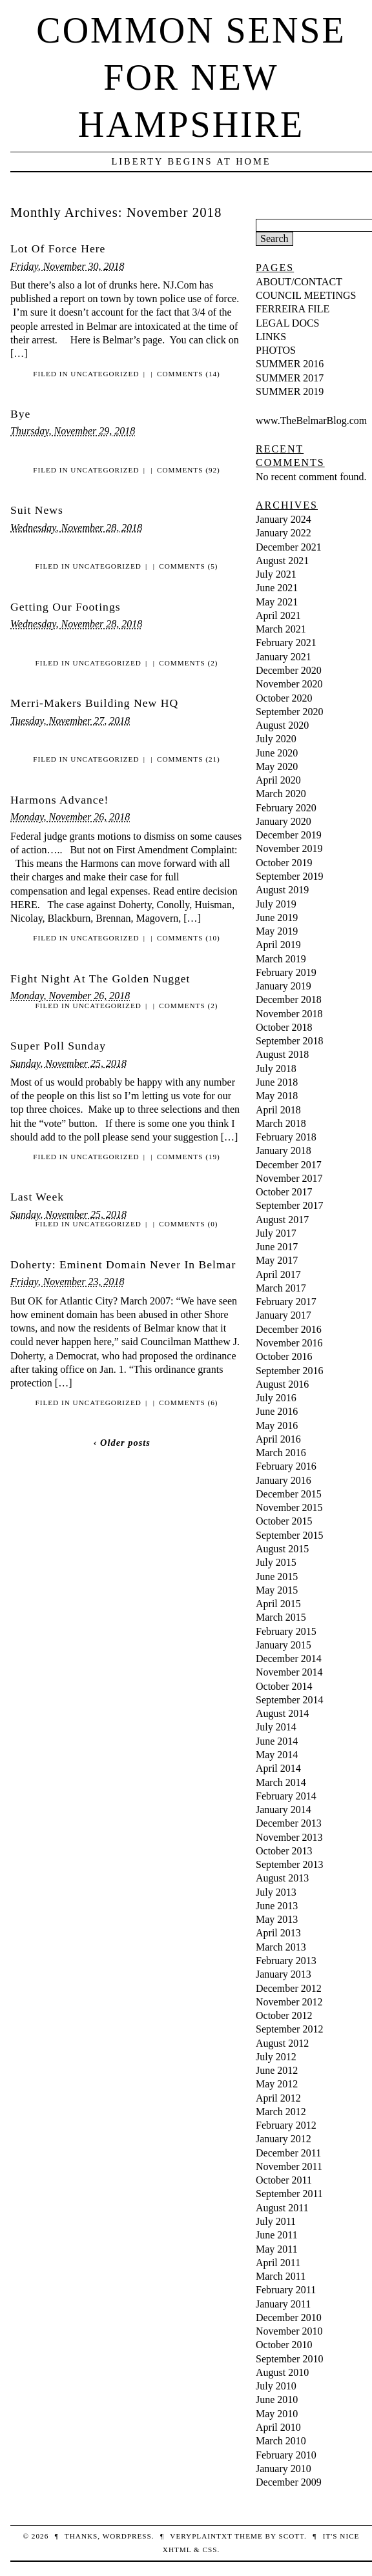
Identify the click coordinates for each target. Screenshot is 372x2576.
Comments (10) (188, 938)
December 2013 (289, 1823)
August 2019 (282, 889)
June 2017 (277, 1246)
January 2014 (283, 1809)
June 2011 (277, 2234)
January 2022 (283, 532)
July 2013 (276, 1892)
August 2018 (282, 1054)
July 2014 (276, 1726)
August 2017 (282, 1219)
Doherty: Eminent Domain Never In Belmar (123, 1264)
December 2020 (289, 670)
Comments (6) (188, 1402)
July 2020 (276, 738)
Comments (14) (188, 374)
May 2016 (277, 1425)
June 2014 (277, 1741)
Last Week (37, 1196)
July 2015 (276, 1562)
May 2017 (277, 1260)
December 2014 (289, 1658)
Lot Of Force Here (57, 248)
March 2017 (281, 1288)
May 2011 (277, 2249)
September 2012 (289, 2028)
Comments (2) (188, 663)
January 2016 (283, 1480)
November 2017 (289, 1178)
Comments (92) (188, 470)
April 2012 (278, 2098)
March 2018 (281, 1123)
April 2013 (278, 1932)
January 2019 (283, 985)
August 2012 (282, 2043)
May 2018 (277, 1095)
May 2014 (277, 1754)
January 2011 (283, 2303)
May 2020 (277, 766)
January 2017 (283, 1315)
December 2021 (289, 547)
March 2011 (280, 2276)
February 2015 (286, 1631)
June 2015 (277, 1576)
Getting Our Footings (65, 606)
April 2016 (278, 1439)
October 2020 (284, 698)
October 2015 (284, 1521)
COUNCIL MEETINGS (306, 295)
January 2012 (283, 2138)
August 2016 (282, 1384)
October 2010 (284, 2344)
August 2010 (282, 2372)
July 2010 (276, 2385)
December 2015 (289, 1493)
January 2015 (283, 1644)
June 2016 (277, 1411)
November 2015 (289, 1507)
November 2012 (289, 2001)
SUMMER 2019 (290, 391)
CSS (209, 2549)
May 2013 (277, 1919)
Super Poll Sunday (58, 1045)
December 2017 (289, 1164)
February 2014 (286, 1795)
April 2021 (278, 615)
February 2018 (286, 1136)
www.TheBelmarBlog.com (311, 420)
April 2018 (278, 1109)
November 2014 (289, 1672)
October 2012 (284, 2015)
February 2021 (286, 642)
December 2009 (289, 2482)
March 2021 (281, 629)
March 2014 (281, 1782)
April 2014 (278, 1768)
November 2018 (289, 1013)
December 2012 (289, 1988)
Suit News (36, 509)
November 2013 (289, 1837)
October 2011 (284, 2180)
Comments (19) (188, 1157)
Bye (20, 413)
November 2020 (289, 683)
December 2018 (289, 999)
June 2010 (277, 2399)
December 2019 (289, 834)
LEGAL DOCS (288, 323)
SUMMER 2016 (290, 363)
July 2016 (276, 1397)
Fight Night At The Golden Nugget (100, 978)
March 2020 (281, 793)
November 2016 (289, 1342)
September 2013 (289, 1864)
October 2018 (284, 1027)
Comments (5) (188, 566)
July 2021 (276, 574)
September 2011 (289, 2193)
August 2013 (282, 1877)
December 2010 (289, 2317)
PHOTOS (276, 350)
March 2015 (281, 1617)
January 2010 (283, 2468)
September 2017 (289, 1205)
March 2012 (281, 2111)
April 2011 (278, 2262)
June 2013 (277, 1905)
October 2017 (284, 1191)
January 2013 (283, 1974)
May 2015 (277, 1590)
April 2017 (278, 1274)
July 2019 (276, 903)
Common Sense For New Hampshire (191, 77)
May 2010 (277, 2413)
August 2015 (282, 1548)
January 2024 (283, 519)
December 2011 (288, 2152)
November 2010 (289, 2331)
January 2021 (283, 656)
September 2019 (289, 876)
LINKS (271, 336)
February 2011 (286, 2289)
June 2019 (277, 917)
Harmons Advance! (59, 799)
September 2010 (289, 2358)
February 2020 (286, 807)
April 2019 (278, 944)
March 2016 (281, 1452)
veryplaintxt (201, 2536)
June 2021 (277, 587)
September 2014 (289, 1699)
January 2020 (283, 821)
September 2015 (289, 1535)
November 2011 (289, 2166)
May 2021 (277, 601)
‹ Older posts (122, 1442)
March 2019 (281, 958)
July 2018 (276, 1068)
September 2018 (289, 1040)
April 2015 (278, 1603)
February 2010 (286, 2454)
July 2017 (276, 1233)
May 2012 (277, 2083)
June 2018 (277, 1082)
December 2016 (289, 1329)
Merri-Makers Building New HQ (94, 702)
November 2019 (289, 848)
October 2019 (284, 862)
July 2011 (276, 2221)
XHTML (177, 2549)
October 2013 (284, 1850)
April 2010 (278, 2427)
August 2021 (282, 560)
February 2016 (286, 1466)
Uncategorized (104, 374)
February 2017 (286, 1301)
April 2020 (278, 780)
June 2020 (277, 752)
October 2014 (284, 1686)
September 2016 (289, 1370)
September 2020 (289, 711)
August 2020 (282, 725)
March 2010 (281, 2440)
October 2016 (284, 1356)
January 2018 (283, 1150)
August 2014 (282, 1713)
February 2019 (286, 972)
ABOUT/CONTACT (299, 281)
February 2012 (286, 2125)
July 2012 (276, 2056)
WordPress (127, 2536)
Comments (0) (188, 1224)
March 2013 (281, 1947)
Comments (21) (188, 759)
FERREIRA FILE (292, 308)
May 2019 (277, 931)
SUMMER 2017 (290, 377)
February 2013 (286, 1960)
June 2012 (277, 2070)
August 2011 (282, 2207)
